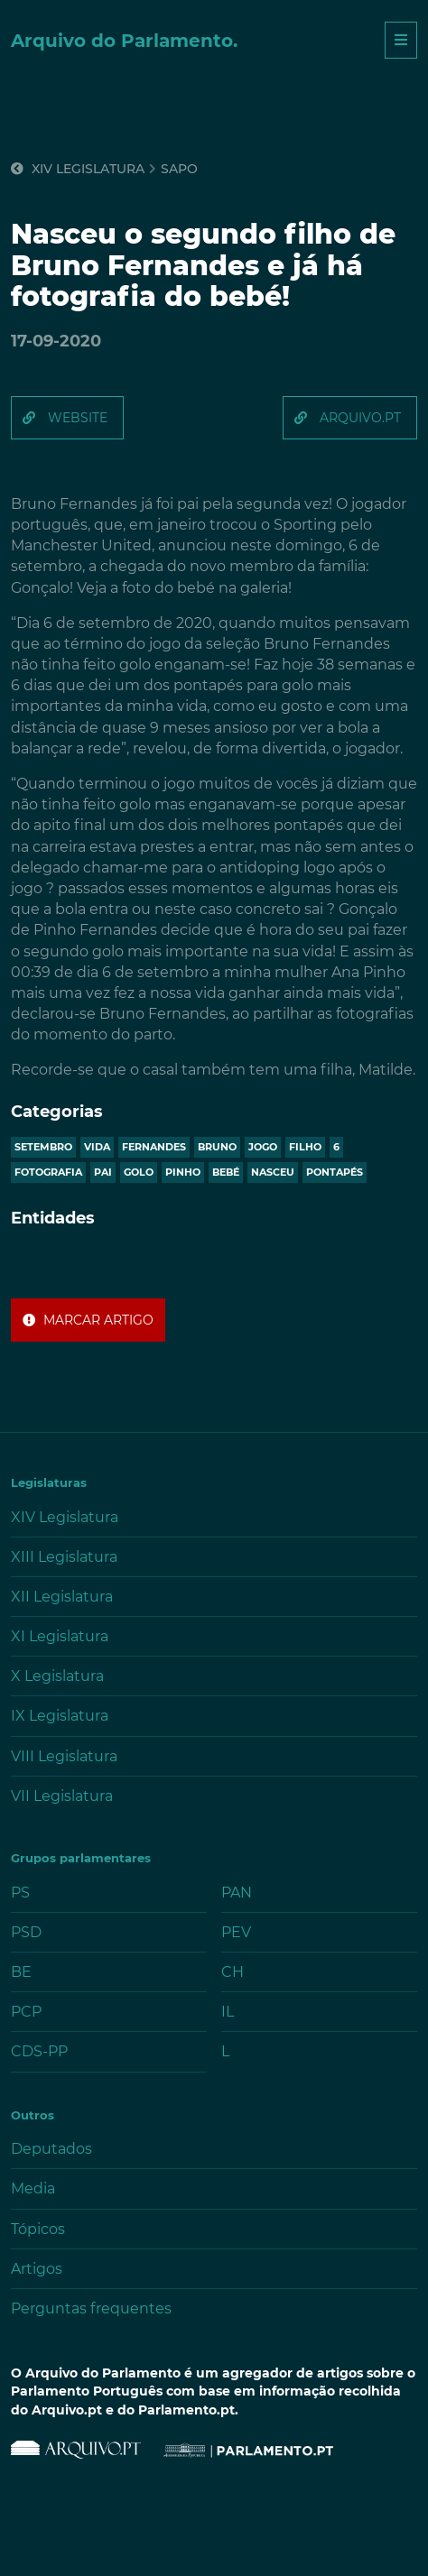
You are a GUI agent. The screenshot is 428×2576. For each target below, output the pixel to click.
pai (103, 1172)
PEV (236, 1932)
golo (139, 1172)
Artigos (36, 2268)
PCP (26, 2011)
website (77, 418)
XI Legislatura (59, 1636)
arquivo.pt (360, 418)
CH (232, 1971)
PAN (236, 1892)
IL (227, 2011)
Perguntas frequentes (91, 2308)
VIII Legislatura (64, 1756)
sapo (179, 169)
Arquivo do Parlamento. (124, 40)
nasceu (272, 1172)
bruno (217, 1146)
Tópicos (38, 2229)
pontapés (334, 1172)
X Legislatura (57, 1676)
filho (305, 1146)
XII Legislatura (62, 1596)
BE (21, 1971)
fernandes (154, 1146)
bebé (225, 1172)
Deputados (51, 2148)
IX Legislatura (59, 1715)
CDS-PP (39, 2051)
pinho (182, 1172)
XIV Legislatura (77, 169)
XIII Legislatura (64, 1556)
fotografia (48, 1172)
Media (33, 2188)
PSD (26, 1932)
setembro (43, 1146)
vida (97, 1146)
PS (20, 1892)
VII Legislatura (62, 1796)
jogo (262, 1146)
